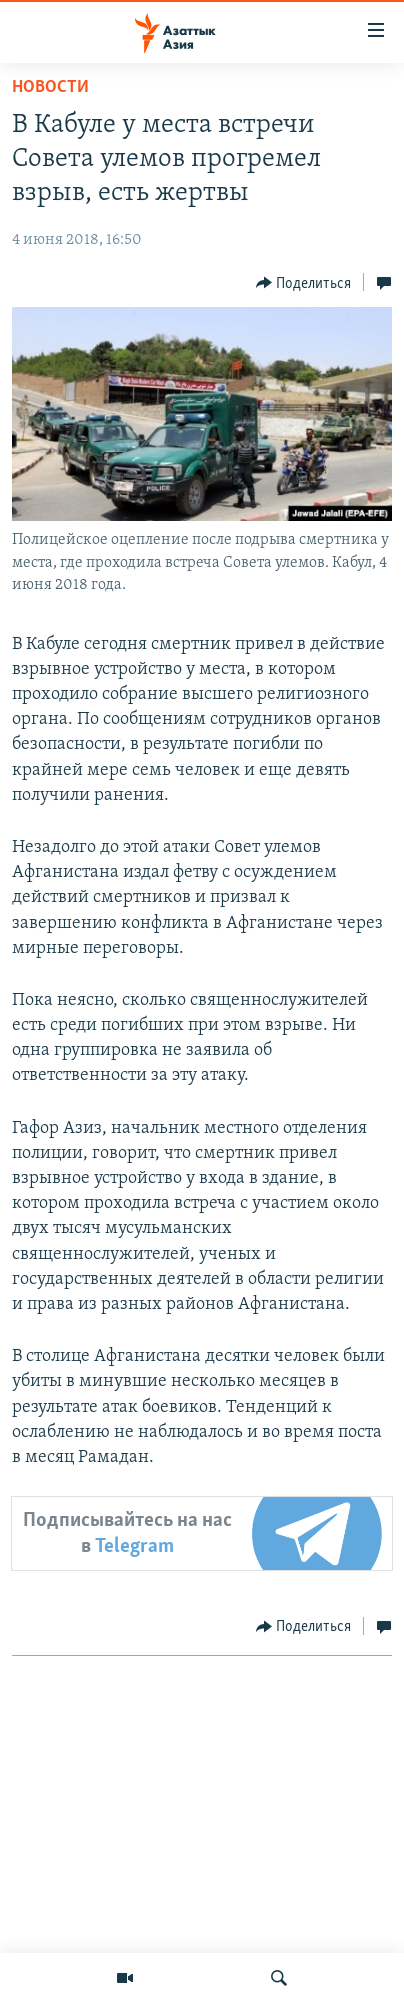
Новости (50, 87)
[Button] (304, 283)
